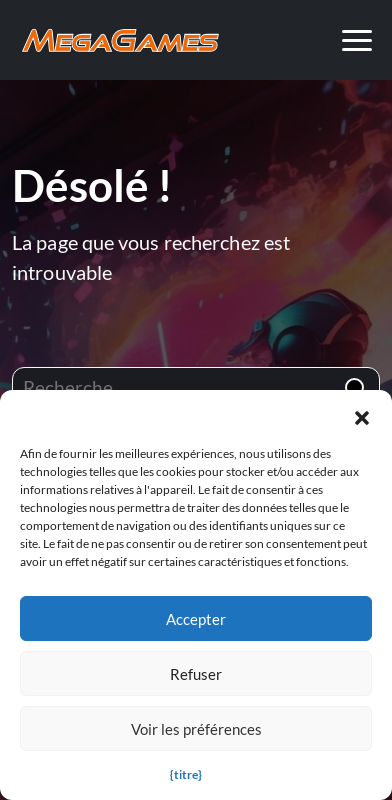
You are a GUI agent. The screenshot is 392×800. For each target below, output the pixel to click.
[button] (362, 415)
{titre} (186, 774)
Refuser (196, 674)
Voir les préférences (196, 729)
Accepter (196, 619)
